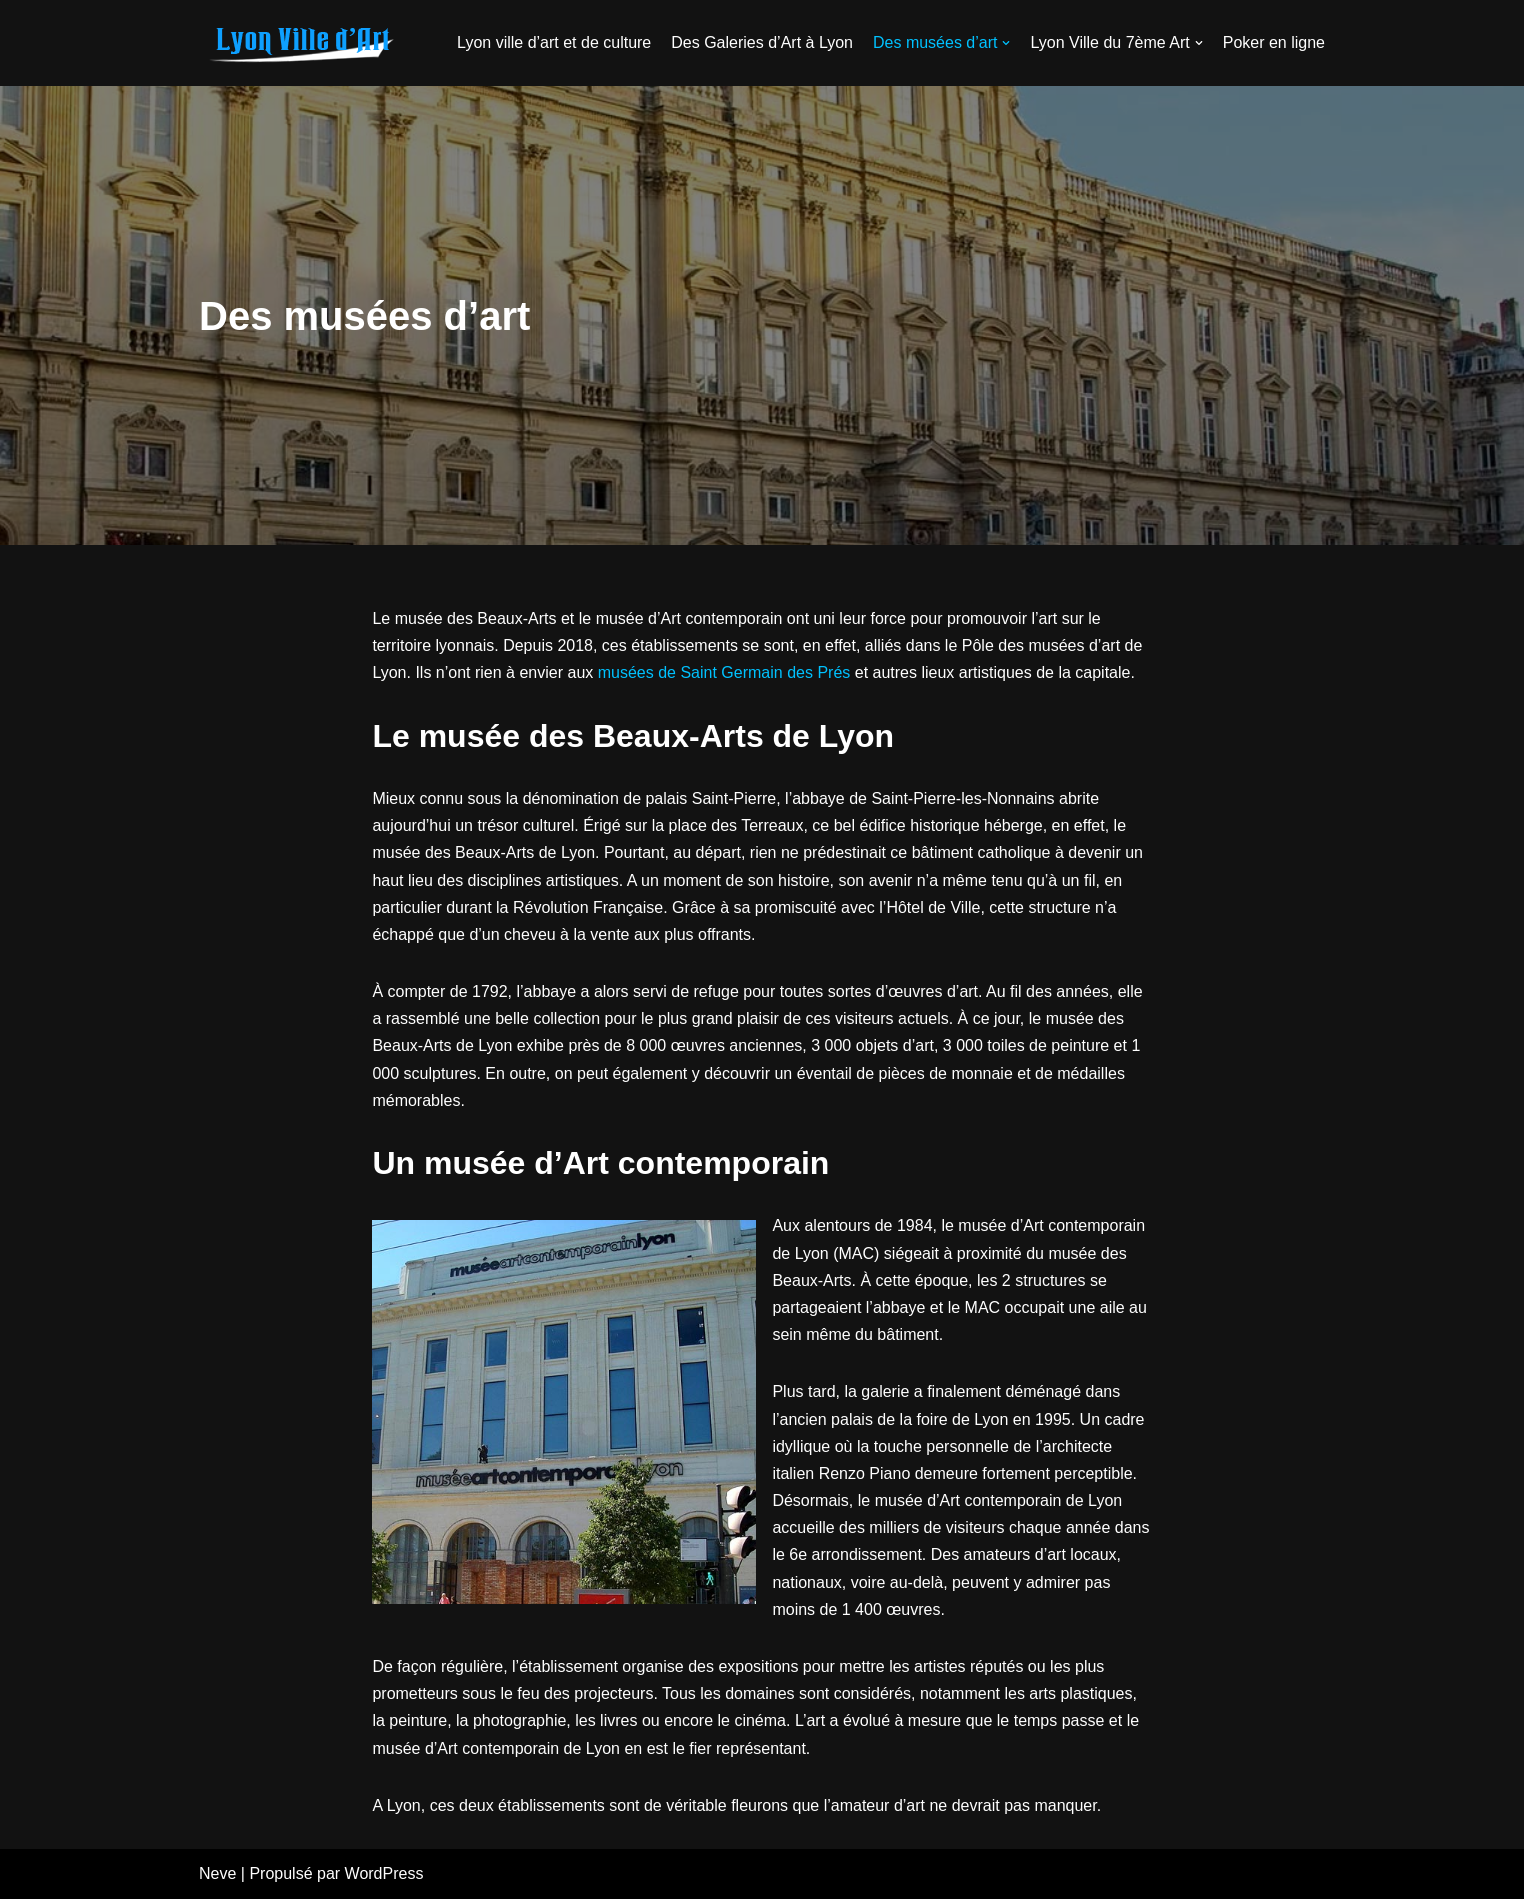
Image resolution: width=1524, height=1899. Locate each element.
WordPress (384, 1873)
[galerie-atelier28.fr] (299, 43)
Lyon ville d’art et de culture (554, 42)
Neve (217, 1873)
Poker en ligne (1274, 42)
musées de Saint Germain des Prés (724, 672)
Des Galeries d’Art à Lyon (762, 42)
